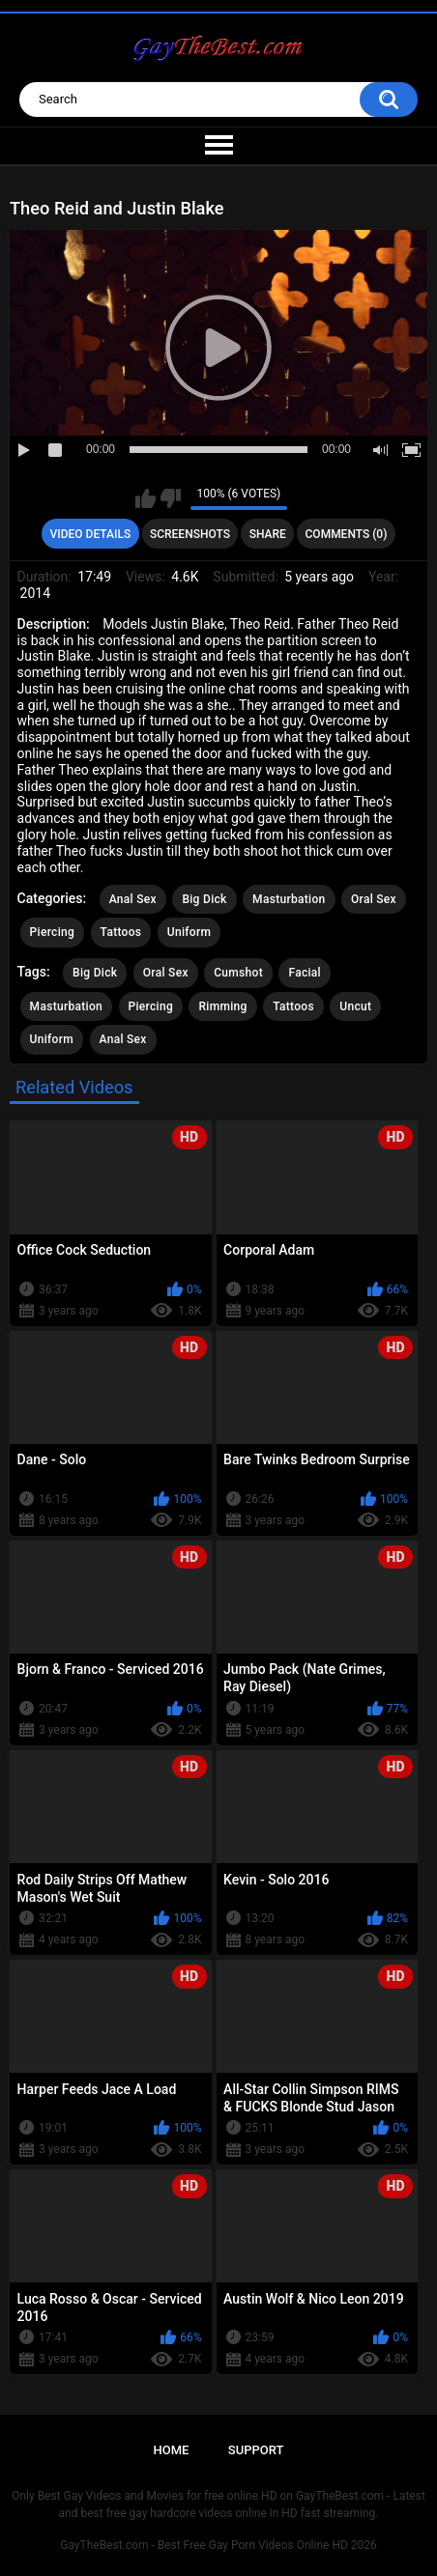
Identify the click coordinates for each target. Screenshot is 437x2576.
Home (171, 2450)
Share (267, 534)
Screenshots (190, 534)
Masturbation (288, 899)
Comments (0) (347, 534)
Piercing (52, 932)
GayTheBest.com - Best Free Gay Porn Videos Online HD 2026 (218, 2545)
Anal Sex (133, 899)
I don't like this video (170, 498)
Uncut (355, 1006)
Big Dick (204, 899)
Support (256, 2450)
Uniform (189, 932)
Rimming (222, 1006)
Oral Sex (373, 899)
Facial (304, 972)
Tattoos (121, 932)
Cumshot (238, 972)
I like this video (145, 498)
